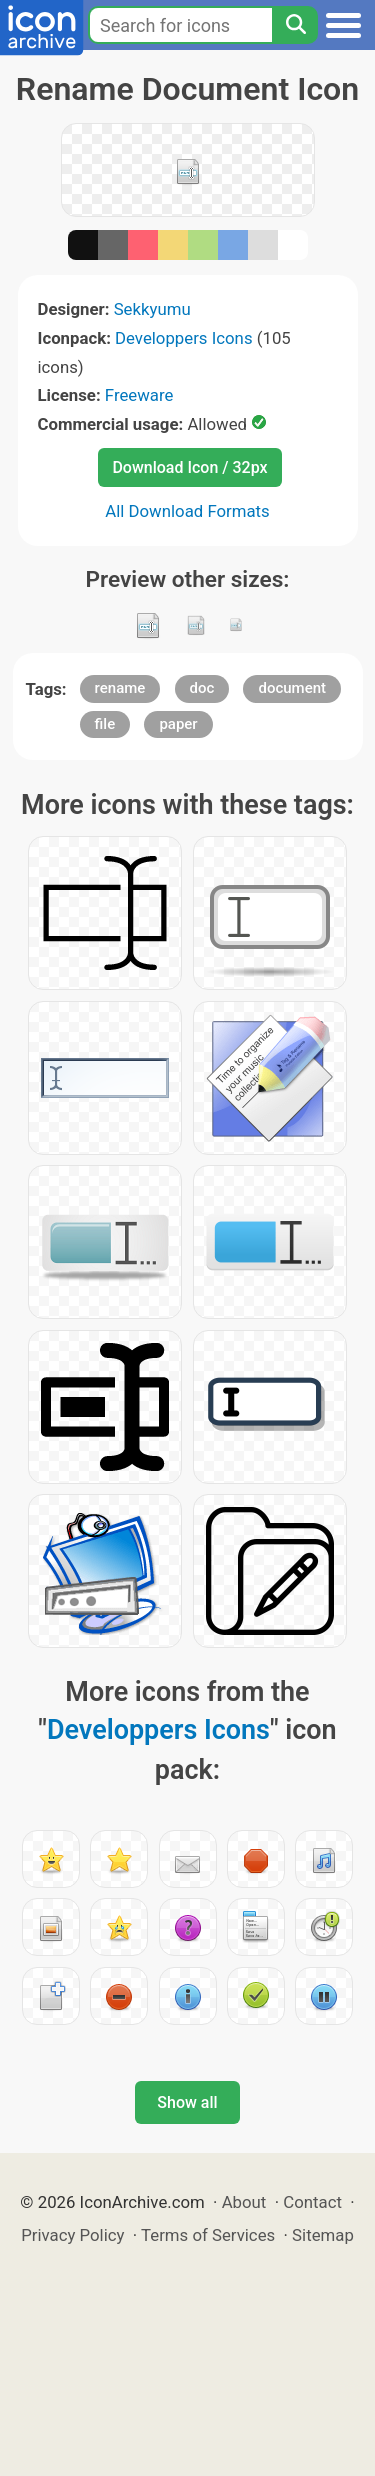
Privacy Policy (72, 2235)
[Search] (295, 25)
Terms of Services (208, 2235)
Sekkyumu (152, 309)
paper (178, 724)
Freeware (139, 395)
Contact (312, 2202)
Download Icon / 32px (189, 467)
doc (202, 688)
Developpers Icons (183, 338)
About (244, 2202)
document (292, 688)
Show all (187, 2102)
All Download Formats (187, 511)
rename (120, 688)
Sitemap (323, 2235)
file (105, 724)
